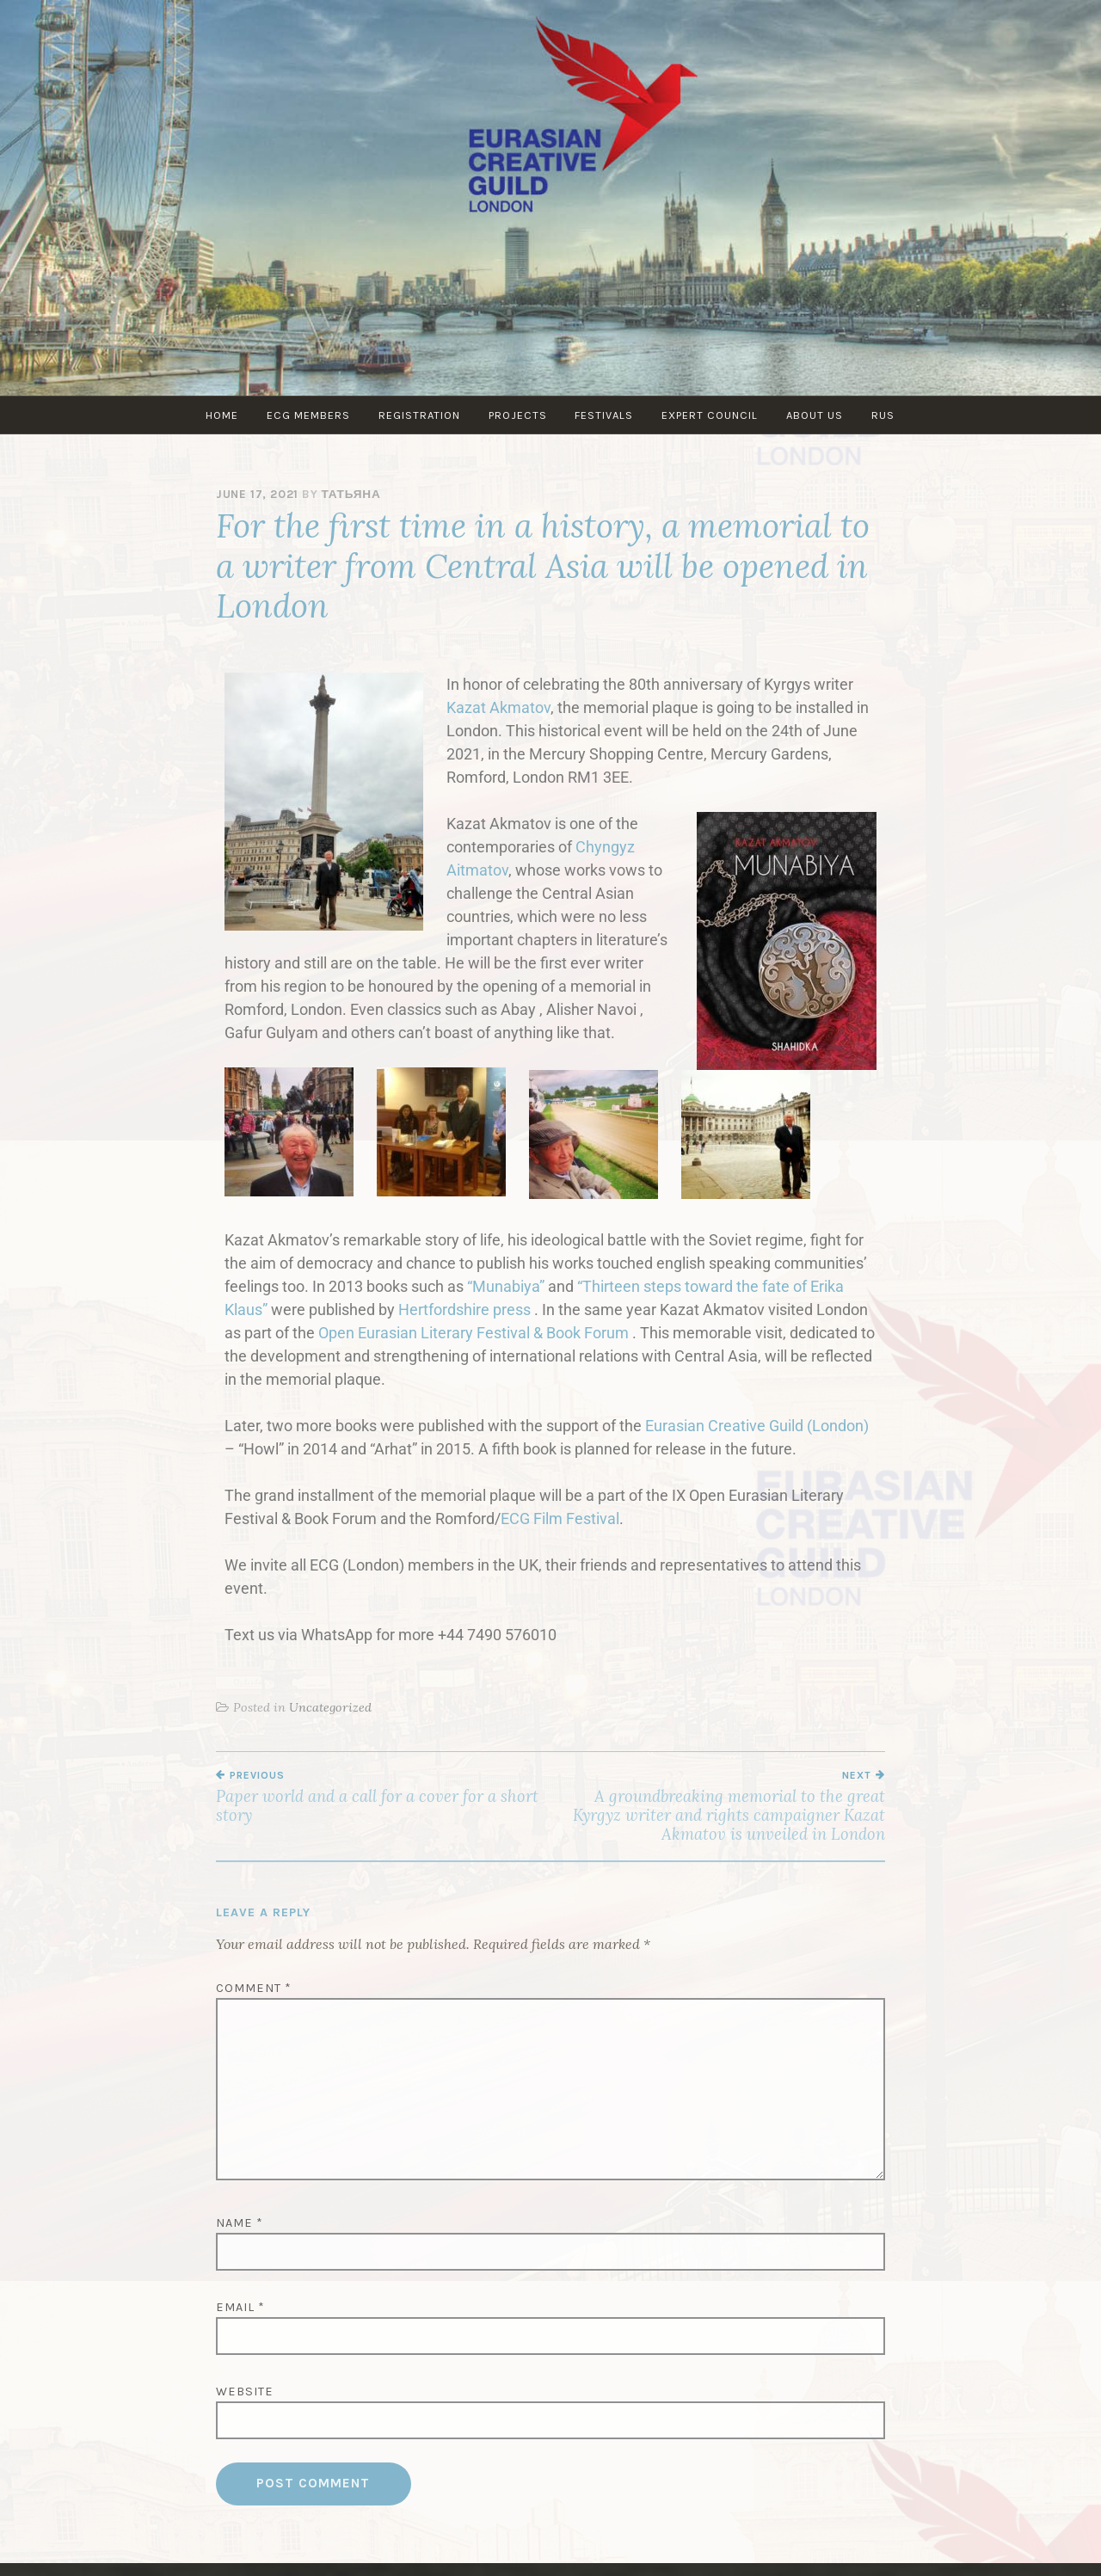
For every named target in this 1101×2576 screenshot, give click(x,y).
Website (245, 2391)
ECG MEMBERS (306, 415)
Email (240, 2307)
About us (818, 415)
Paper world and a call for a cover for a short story (383, 1796)
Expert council (712, 415)
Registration (418, 415)
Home (219, 415)
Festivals (605, 415)
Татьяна (350, 494)
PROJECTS (518, 415)
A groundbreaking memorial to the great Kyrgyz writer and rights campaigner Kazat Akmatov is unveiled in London (717, 1806)
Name (239, 2223)
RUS (887, 415)
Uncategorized (330, 1707)
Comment (254, 1988)
